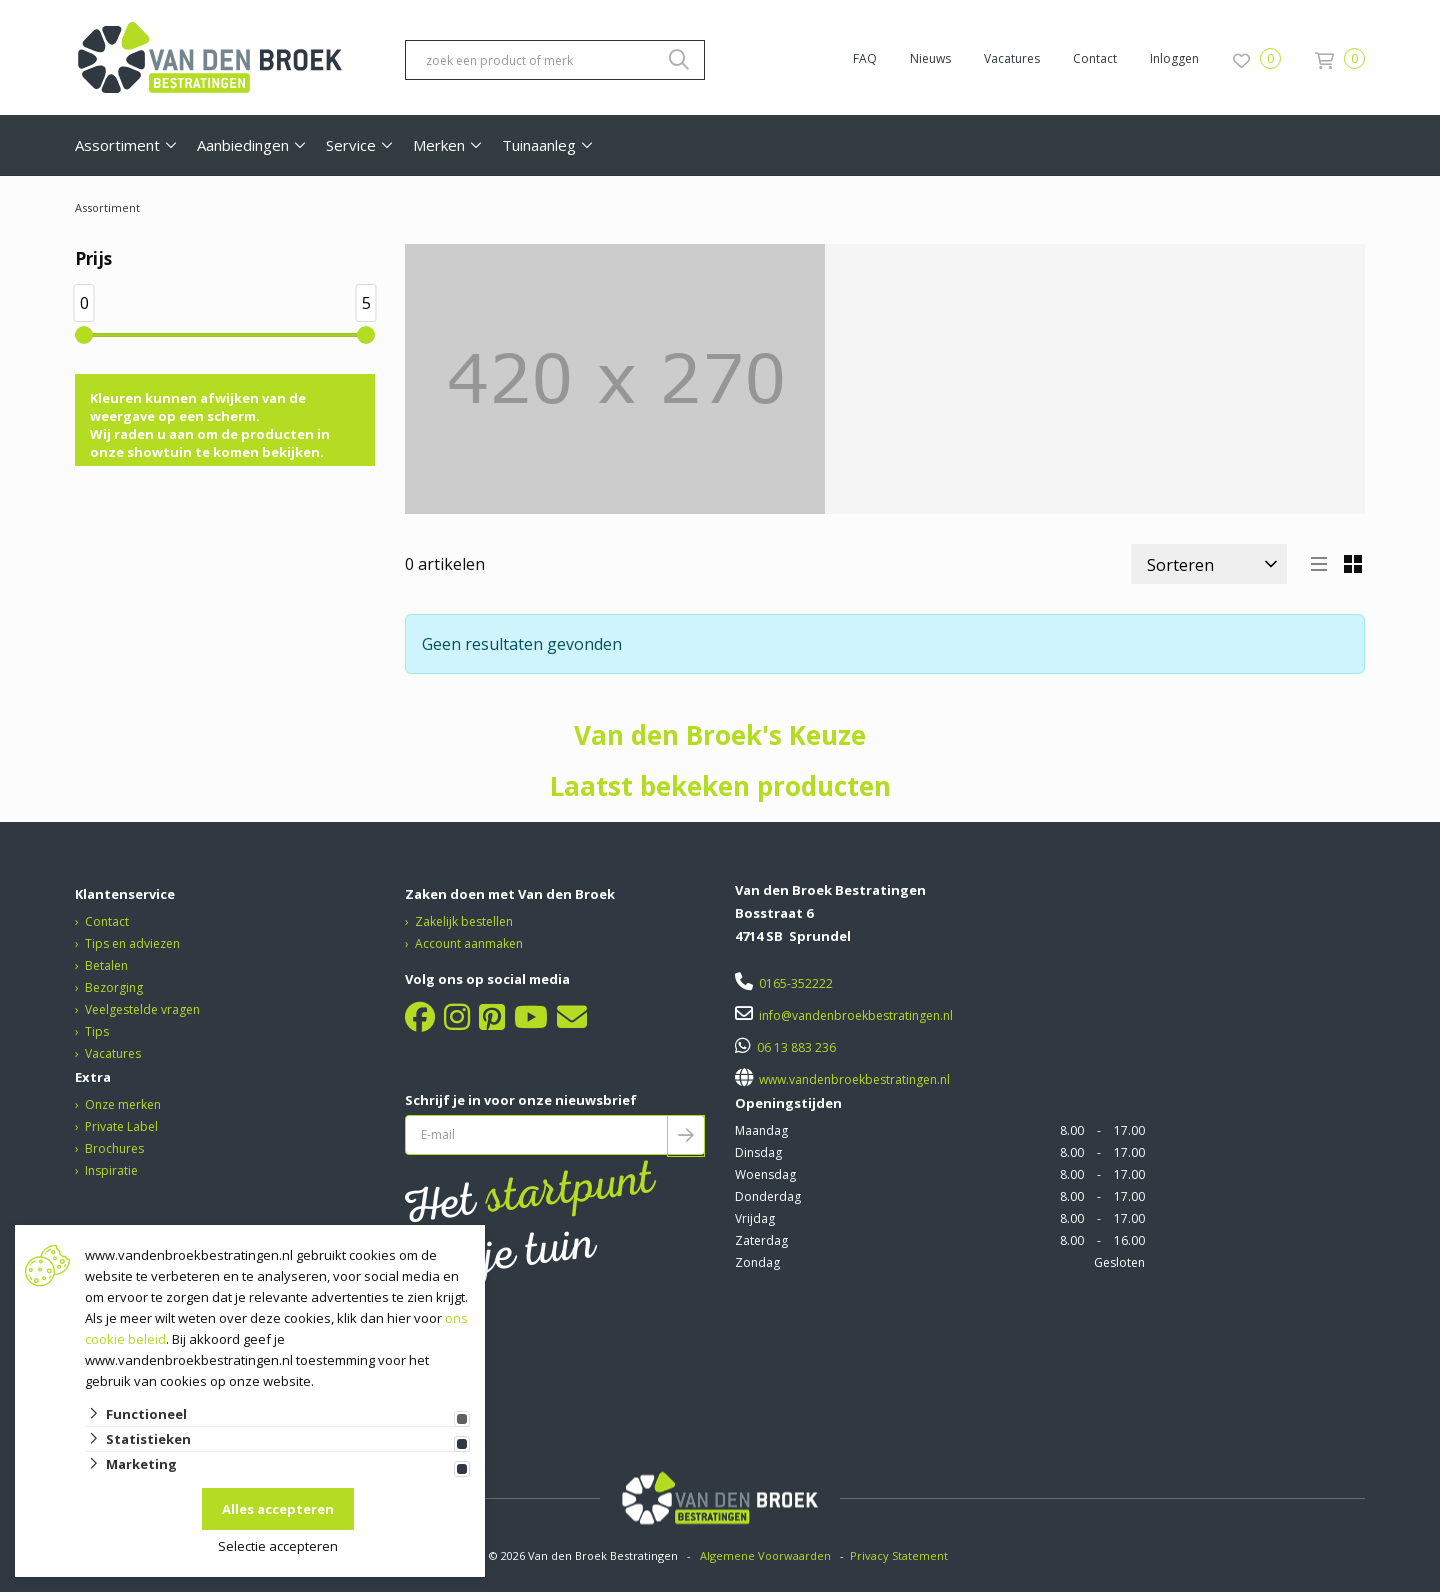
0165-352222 (796, 983)
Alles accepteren (278, 1509)
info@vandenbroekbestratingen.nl (856, 1015)
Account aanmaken (469, 943)
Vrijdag (755, 1218)
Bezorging (114, 987)
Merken (439, 145)
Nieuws (930, 58)
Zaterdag (761, 1240)
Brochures (114, 1148)
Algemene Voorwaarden (765, 1555)
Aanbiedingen (243, 145)
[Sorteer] (1209, 564)
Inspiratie (111, 1170)
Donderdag (768, 1196)
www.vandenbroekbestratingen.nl (853, 1079)
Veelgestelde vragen (142, 1009)
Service (351, 145)
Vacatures (1012, 58)
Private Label (121, 1126)
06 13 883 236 (796, 1047)
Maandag (761, 1130)
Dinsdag (758, 1152)
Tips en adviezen (132, 943)
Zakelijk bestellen (464, 921)
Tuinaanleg (539, 145)
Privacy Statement (900, 1555)
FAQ (865, 58)
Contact (1095, 58)
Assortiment (117, 145)
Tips (97, 1031)
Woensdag (765, 1174)
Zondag (757, 1262)
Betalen (106, 965)
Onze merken (123, 1104)
